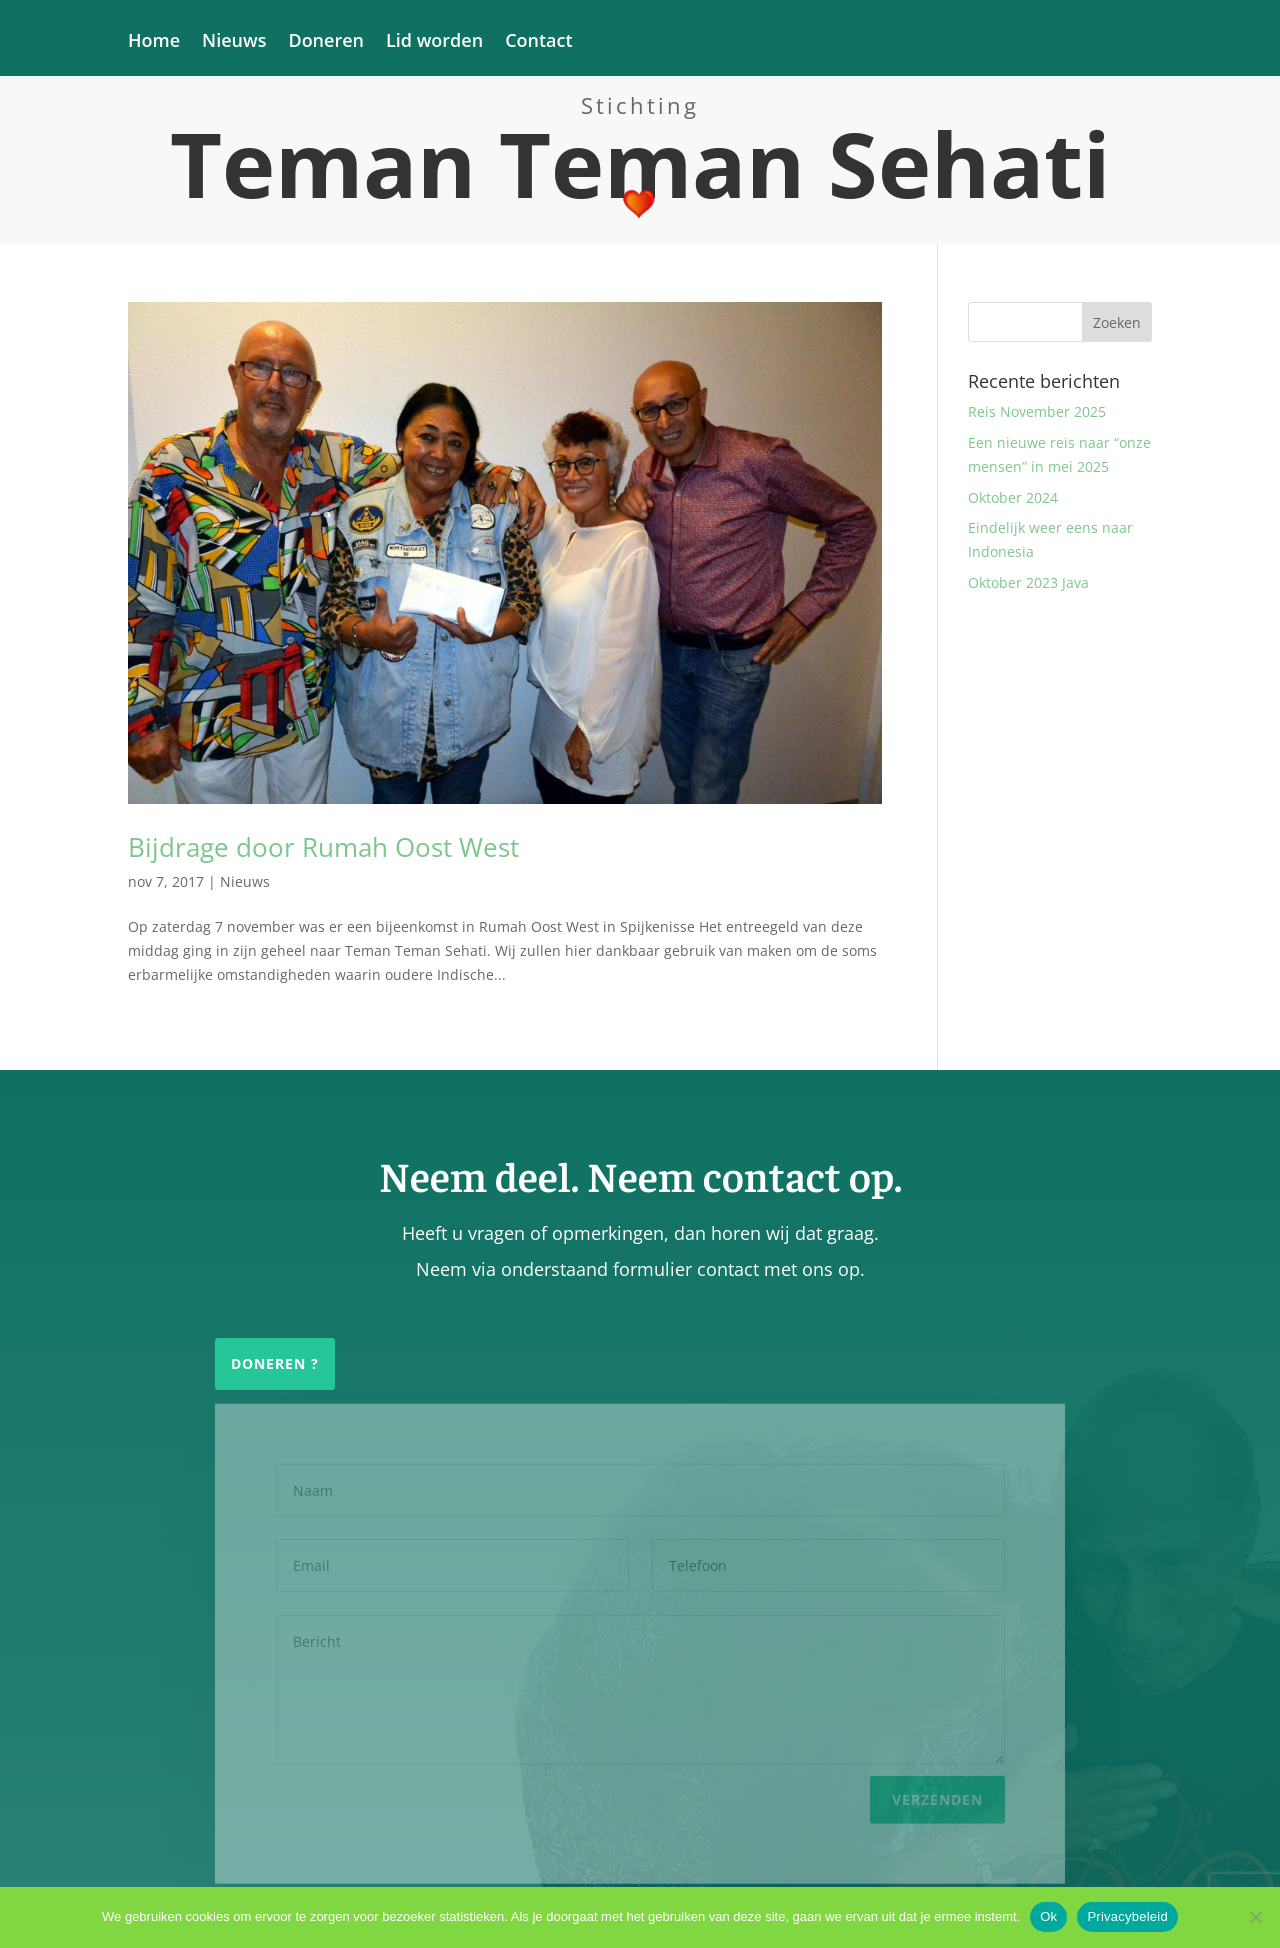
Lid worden (434, 42)
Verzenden (937, 1794)
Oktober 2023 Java (1028, 582)
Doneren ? (275, 1363)
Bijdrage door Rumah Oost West (323, 847)
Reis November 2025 (1037, 411)
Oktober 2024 (1013, 497)
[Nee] (1255, 1917)
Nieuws (234, 42)
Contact (538, 42)
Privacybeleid (1127, 1916)
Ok (1048, 1916)
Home (154, 42)
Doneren (326, 42)
